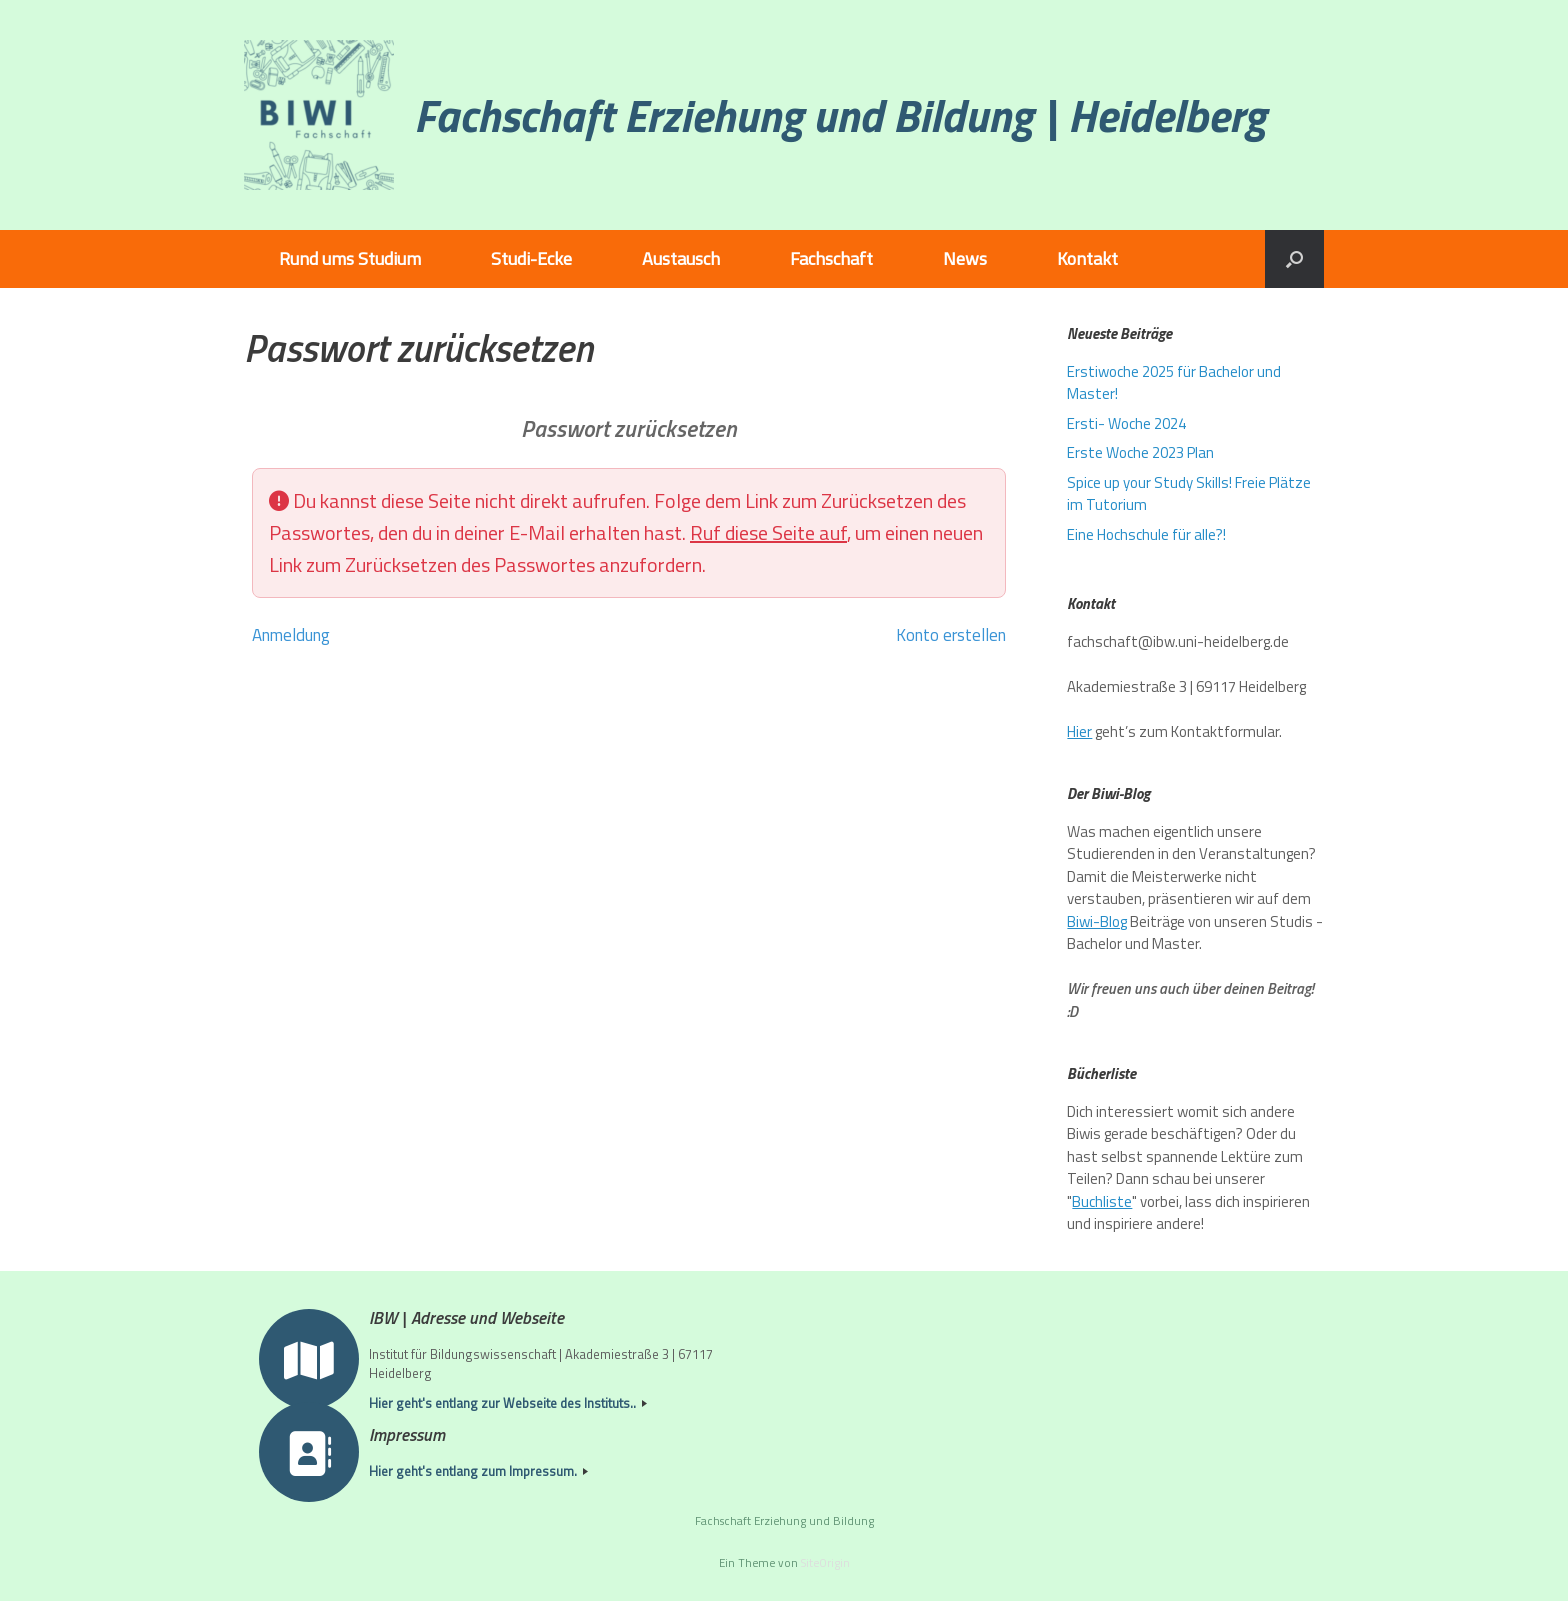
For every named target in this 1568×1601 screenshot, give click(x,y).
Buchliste (1102, 1201)
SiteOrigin (825, 1562)
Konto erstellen (951, 635)
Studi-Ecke (531, 258)
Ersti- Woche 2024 (1126, 423)
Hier (1079, 731)
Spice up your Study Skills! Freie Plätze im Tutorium (1189, 494)
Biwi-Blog (1097, 921)
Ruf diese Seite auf (768, 532)
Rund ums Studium (350, 258)
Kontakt (1087, 258)
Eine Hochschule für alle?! (1146, 534)
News (965, 258)
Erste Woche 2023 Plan (1140, 452)
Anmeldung (291, 635)
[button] (1294, 259)
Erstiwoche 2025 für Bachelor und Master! (1174, 383)
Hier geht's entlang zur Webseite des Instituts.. (508, 1403)
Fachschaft (831, 258)
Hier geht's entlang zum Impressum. (478, 1471)
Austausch (681, 258)
